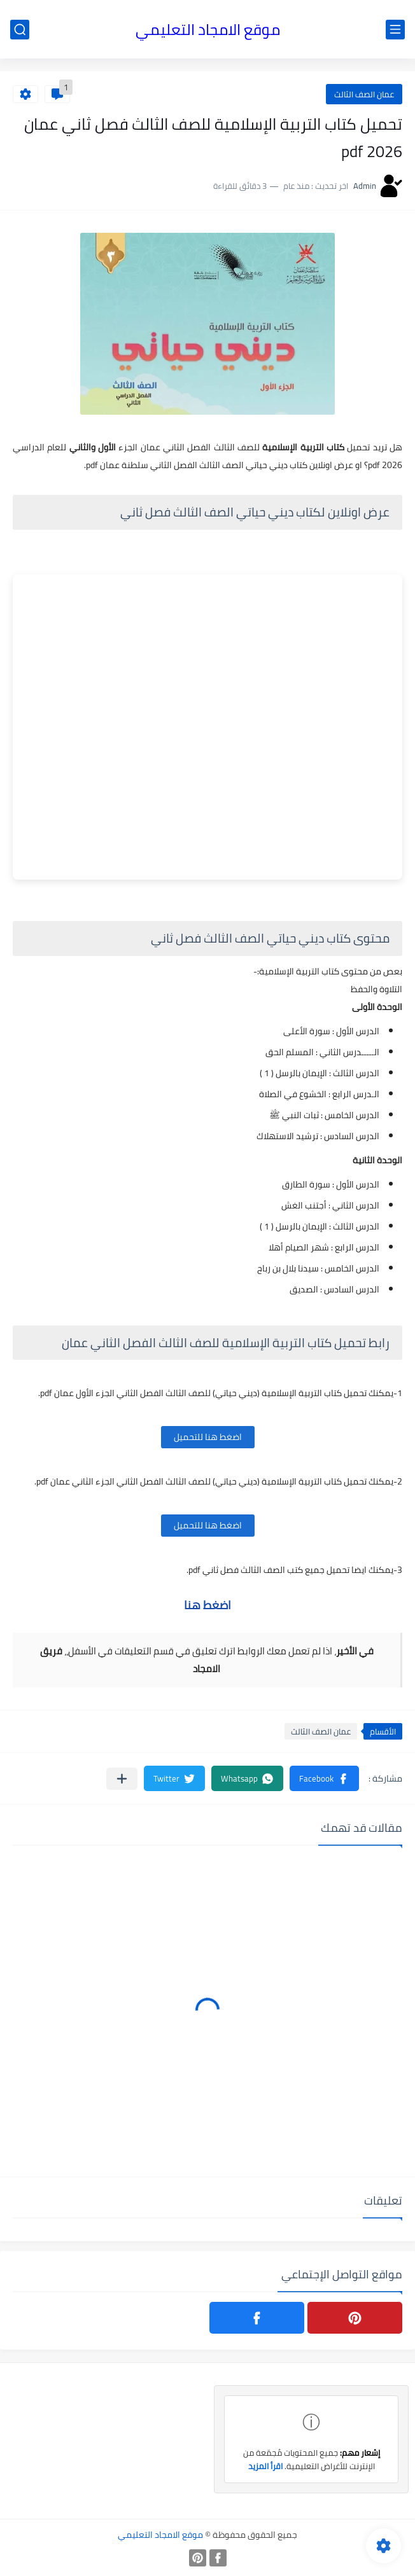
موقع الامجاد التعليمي (208, 29)
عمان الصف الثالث (364, 94)
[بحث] (19, 29)
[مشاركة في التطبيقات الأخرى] (121, 1779)
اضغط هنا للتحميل (208, 1437)
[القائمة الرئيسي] (395, 29)
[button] (324, 1778)
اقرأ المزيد (265, 2466)
